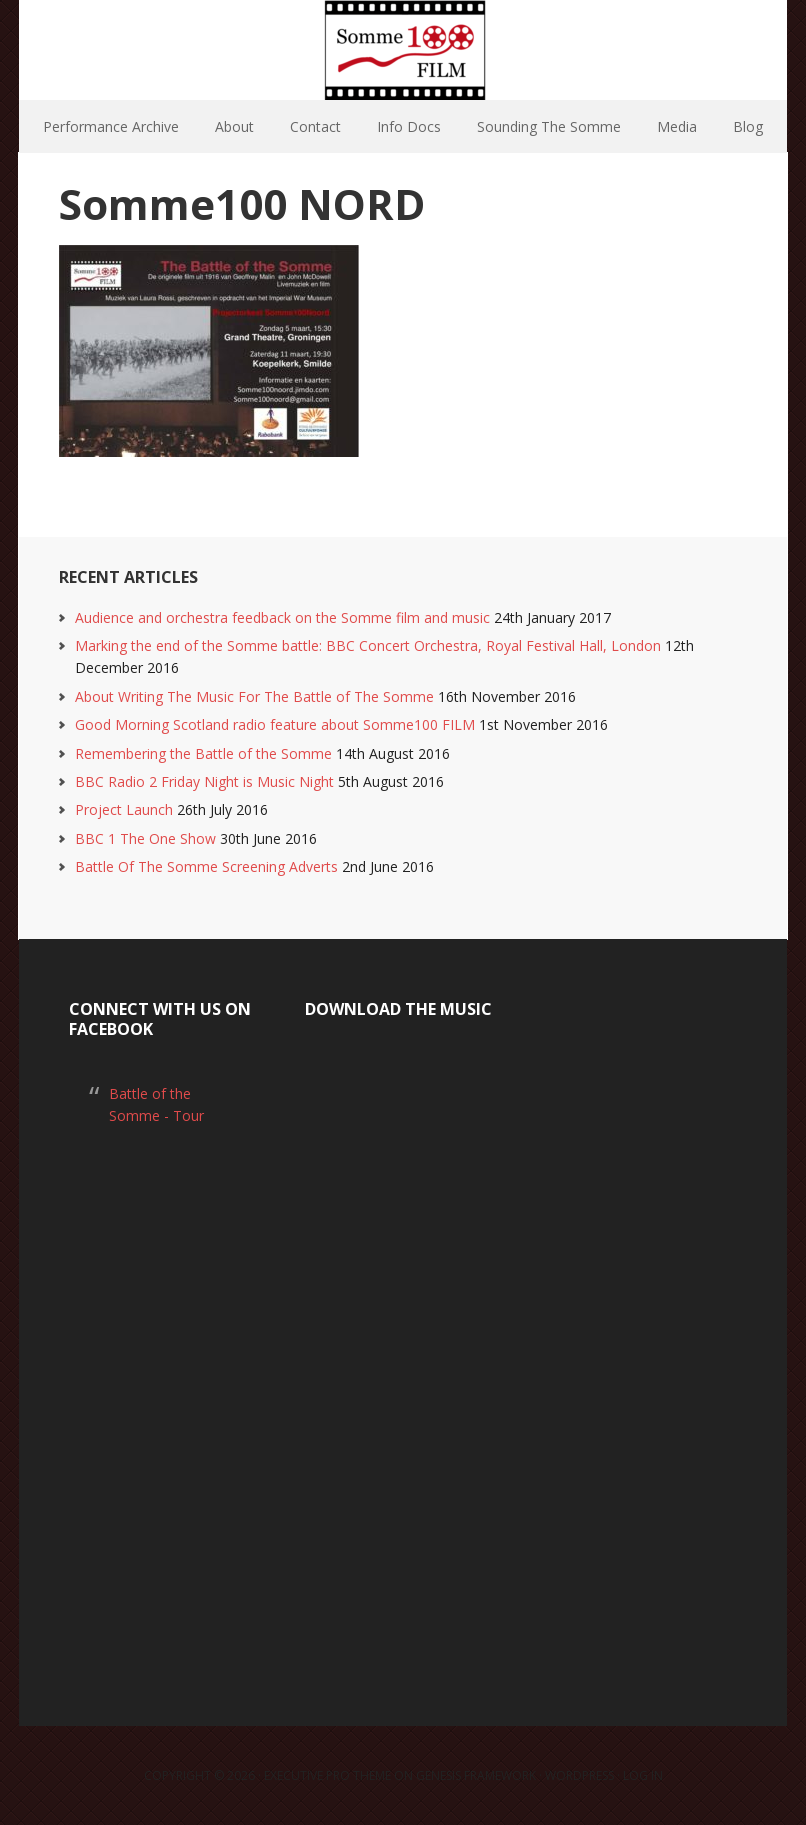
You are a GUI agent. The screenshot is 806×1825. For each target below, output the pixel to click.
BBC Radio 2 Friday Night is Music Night (204, 781)
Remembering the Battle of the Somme (203, 753)
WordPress (579, 1775)
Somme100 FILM (403, 50)
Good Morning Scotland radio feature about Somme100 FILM (275, 724)
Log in (643, 1775)
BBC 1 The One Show (145, 838)
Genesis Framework (476, 1775)
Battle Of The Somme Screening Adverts (206, 866)
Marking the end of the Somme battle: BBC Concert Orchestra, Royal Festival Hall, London (368, 645)
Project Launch (124, 809)
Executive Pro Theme (327, 1775)
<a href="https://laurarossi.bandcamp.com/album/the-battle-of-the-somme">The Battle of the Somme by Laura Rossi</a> (403, 1349)
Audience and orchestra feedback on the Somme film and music (282, 617)
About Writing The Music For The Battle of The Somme (254, 696)
